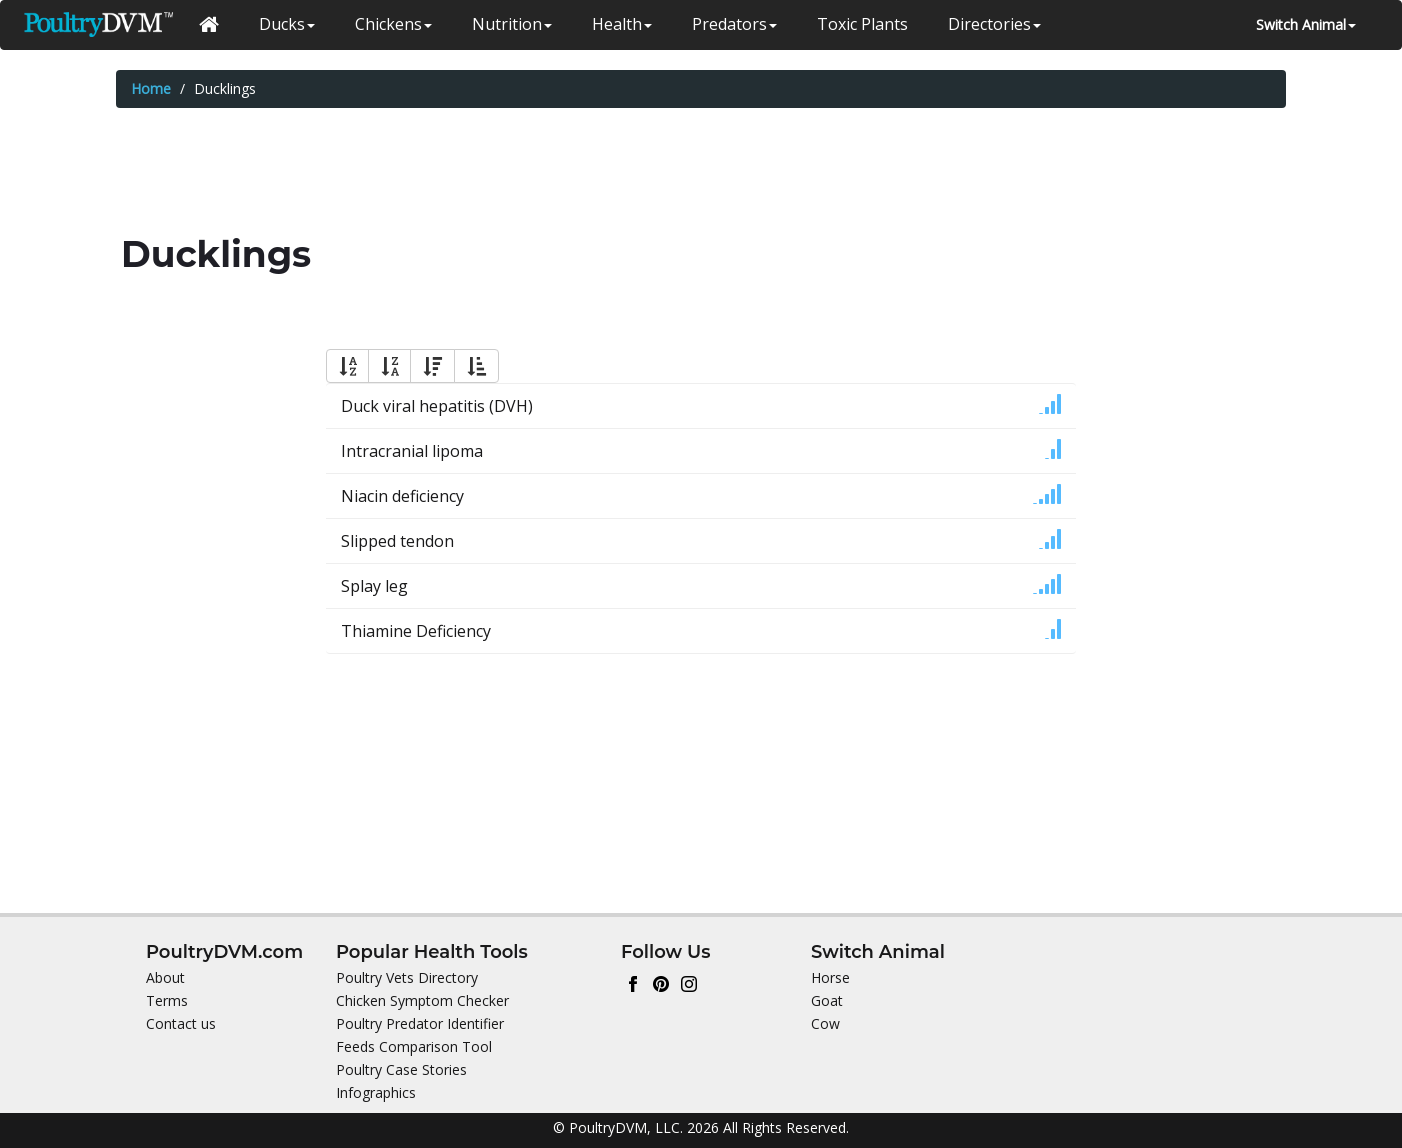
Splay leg (374, 586)
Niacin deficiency (402, 496)
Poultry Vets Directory (407, 977)
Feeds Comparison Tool (414, 1046)
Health (622, 24)
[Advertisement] (701, 173)
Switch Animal (1306, 24)
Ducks (287, 24)
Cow (825, 1023)
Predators (734, 24)
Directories (994, 24)
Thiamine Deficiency (416, 631)
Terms (167, 1000)
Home (151, 88)
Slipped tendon (397, 541)
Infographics (376, 1092)
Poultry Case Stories (401, 1069)
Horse (830, 977)
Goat (827, 1000)
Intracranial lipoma (412, 451)
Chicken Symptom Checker (422, 1000)
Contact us (181, 1023)
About (165, 977)
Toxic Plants (862, 24)
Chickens (393, 24)
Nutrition (512, 24)
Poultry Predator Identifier (420, 1023)
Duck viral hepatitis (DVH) (437, 406)
